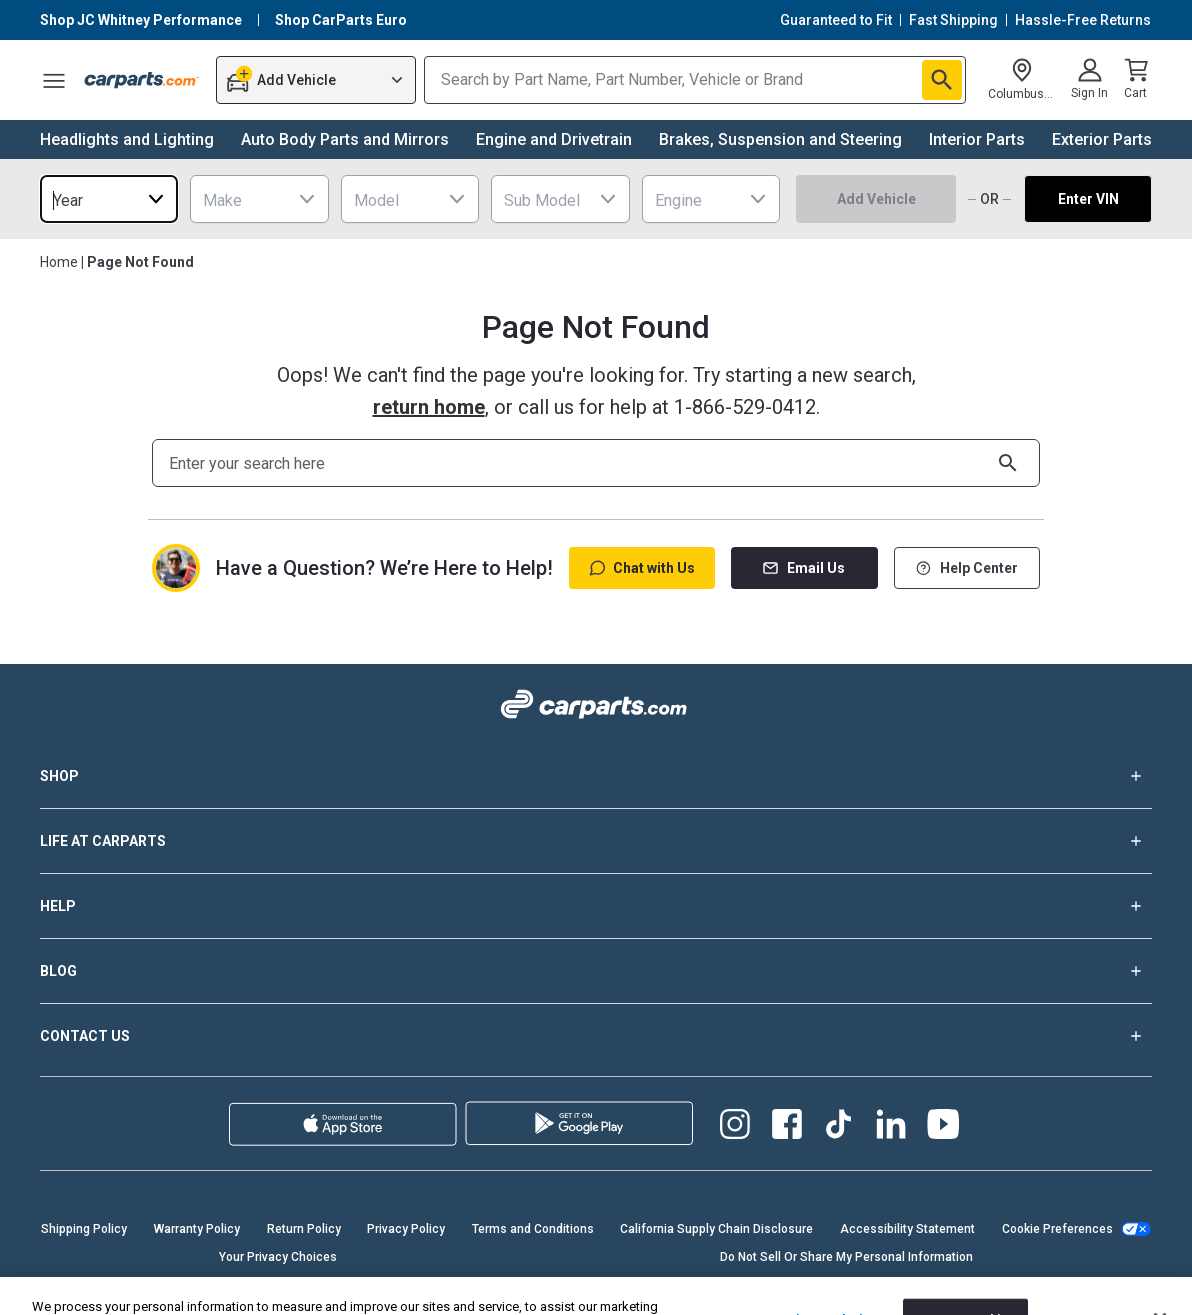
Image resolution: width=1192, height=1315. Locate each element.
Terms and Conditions (533, 1229)
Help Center (967, 568)
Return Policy (304, 1229)
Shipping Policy (84, 1229)
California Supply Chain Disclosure (716, 1229)
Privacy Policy (406, 1229)
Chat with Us (642, 568)
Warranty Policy (197, 1229)
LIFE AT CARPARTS (596, 841)
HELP (596, 906)
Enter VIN (1088, 199)
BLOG (596, 971)
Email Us (804, 568)
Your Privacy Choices (278, 1257)
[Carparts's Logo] (142, 80)
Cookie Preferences (1057, 1229)
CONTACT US (596, 1036)
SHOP (596, 776)
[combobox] (109, 199)
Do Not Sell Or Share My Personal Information (846, 1257)
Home (59, 262)
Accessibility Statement (907, 1229)
